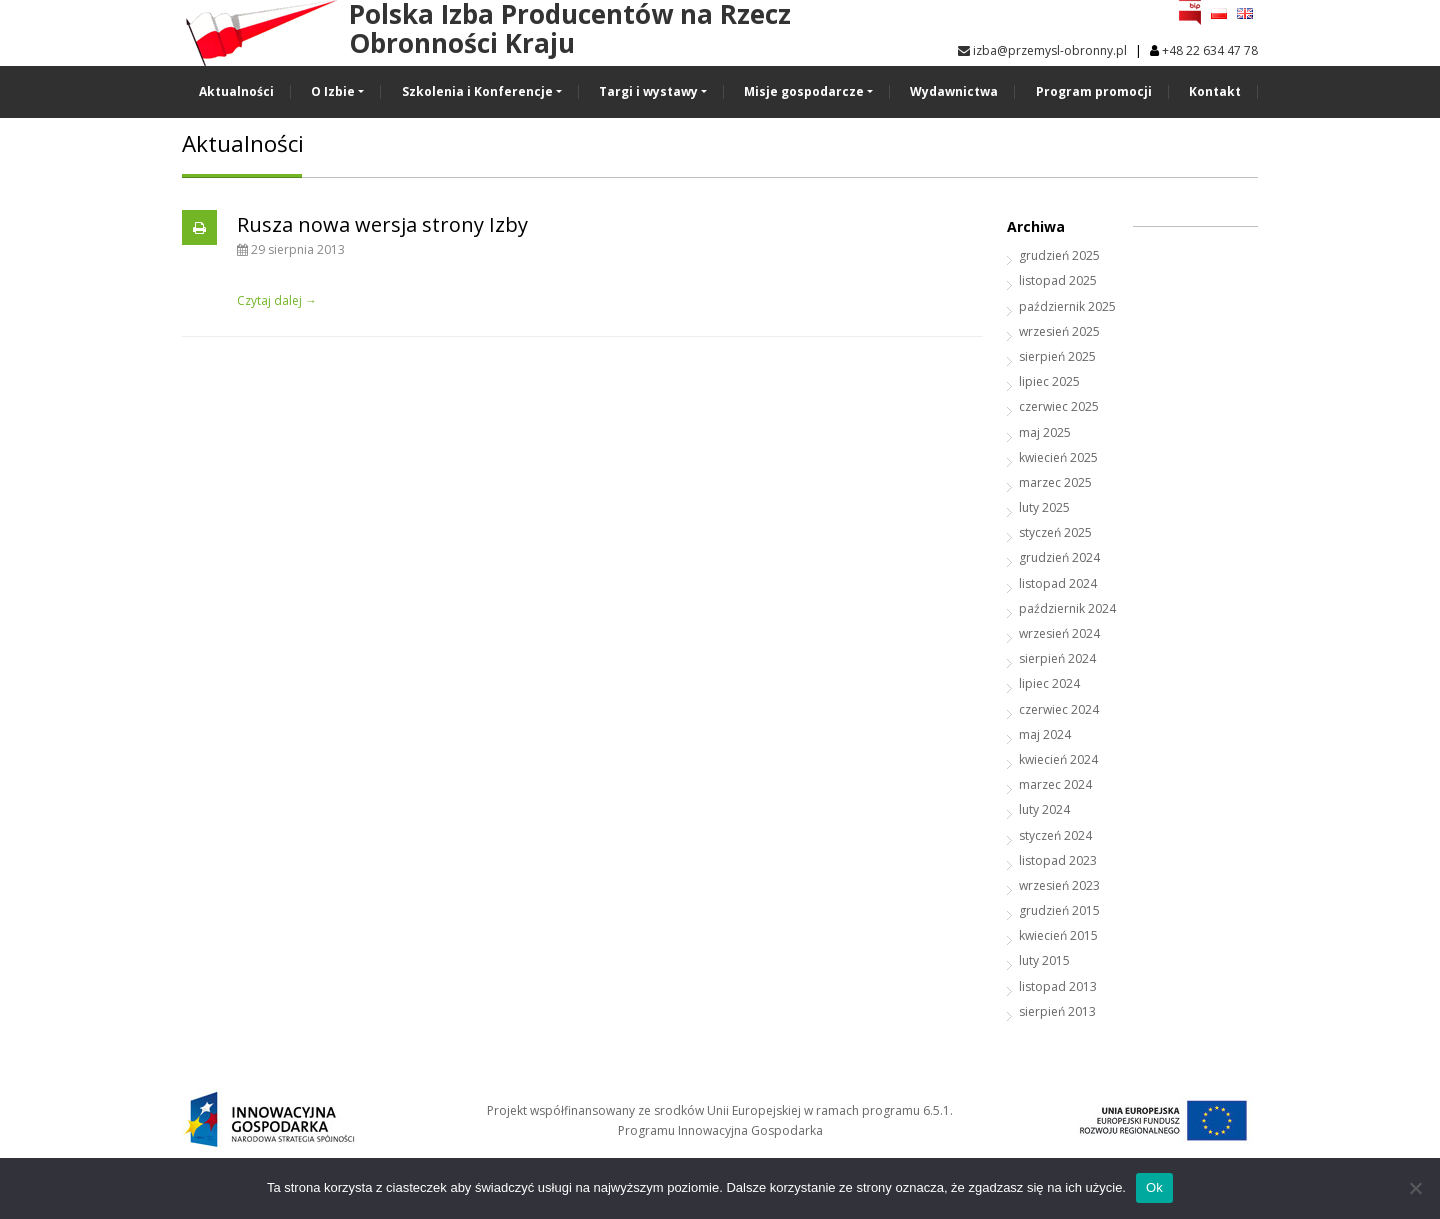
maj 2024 (1045, 734)
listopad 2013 (1058, 986)
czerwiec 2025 (1059, 406)
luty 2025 (1044, 507)
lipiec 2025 (1049, 381)
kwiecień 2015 (1058, 935)
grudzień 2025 (1059, 255)
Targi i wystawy (648, 91)
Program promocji (1094, 91)
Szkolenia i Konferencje (477, 91)
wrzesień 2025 (1059, 331)
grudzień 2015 (1059, 910)
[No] (1415, 1188)
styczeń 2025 (1055, 532)
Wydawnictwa (954, 91)
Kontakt (1215, 91)
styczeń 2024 (1055, 835)
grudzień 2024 (1059, 557)
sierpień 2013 (1057, 1011)
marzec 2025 (1055, 482)
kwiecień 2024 (1058, 759)
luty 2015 (1044, 960)
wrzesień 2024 (1059, 633)
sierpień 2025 (1057, 356)
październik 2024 (1067, 608)
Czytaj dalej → (277, 300)
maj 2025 (1045, 432)
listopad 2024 (1058, 583)
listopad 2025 (1058, 280)
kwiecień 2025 (1058, 457)
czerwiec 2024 (1059, 709)
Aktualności (236, 91)
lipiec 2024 (1049, 683)
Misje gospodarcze (804, 91)
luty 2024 (1044, 809)
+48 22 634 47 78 (1210, 50)
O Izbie (333, 91)
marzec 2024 (1055, 784)
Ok (1154, 1187)
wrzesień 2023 (1059, 885)
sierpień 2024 (1057, 658)
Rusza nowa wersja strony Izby (382, 224)
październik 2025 (1067, 306)
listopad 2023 (1058, 860)
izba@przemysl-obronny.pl (1042, 50)
